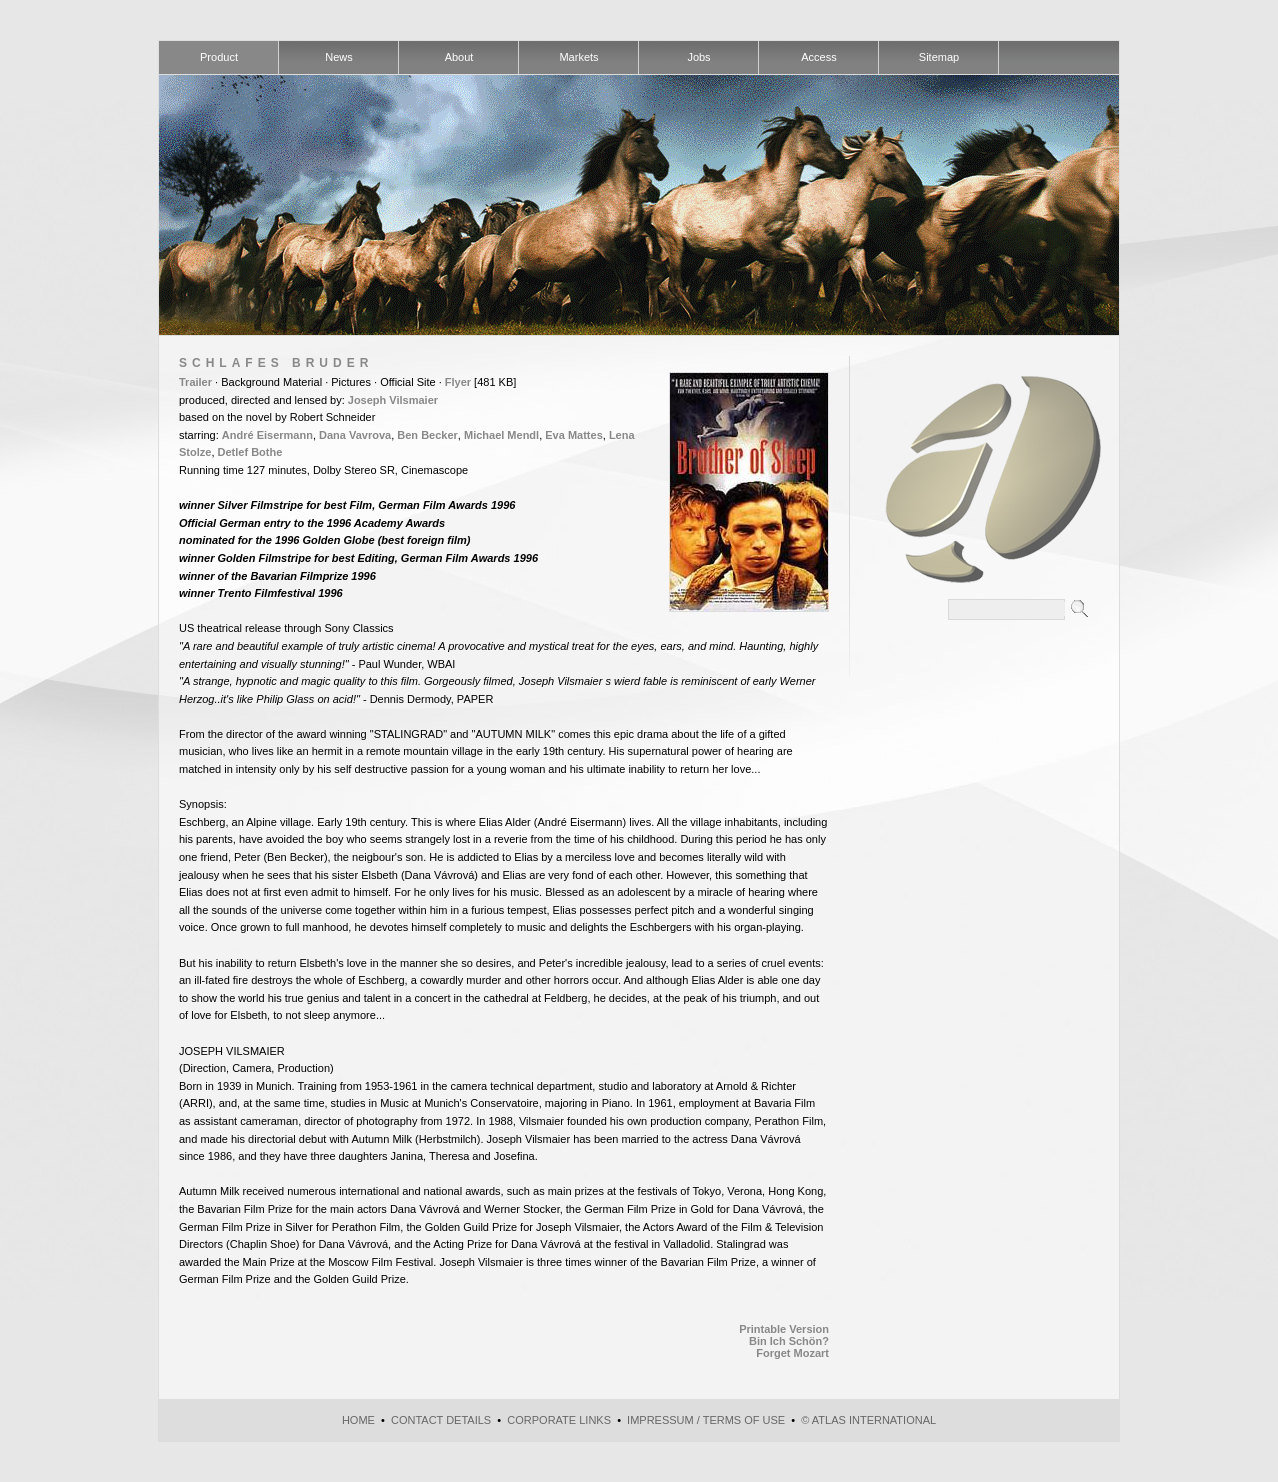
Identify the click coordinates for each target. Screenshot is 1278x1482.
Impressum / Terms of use (706, 1420)
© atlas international (868, 1420)
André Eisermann (267, 435)
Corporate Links (559, 1420)
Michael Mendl (501, 435)
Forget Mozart (792, 1353)
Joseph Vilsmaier (393, 400)
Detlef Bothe (250, 452)
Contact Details (441, 1420)
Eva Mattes (573, 435)
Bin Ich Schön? (789, 1341)
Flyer (458, 382)
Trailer (195, 382)
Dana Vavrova (355, 435)
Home (358, 1420)
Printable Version (784, 1329)
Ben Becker (427, 435)
